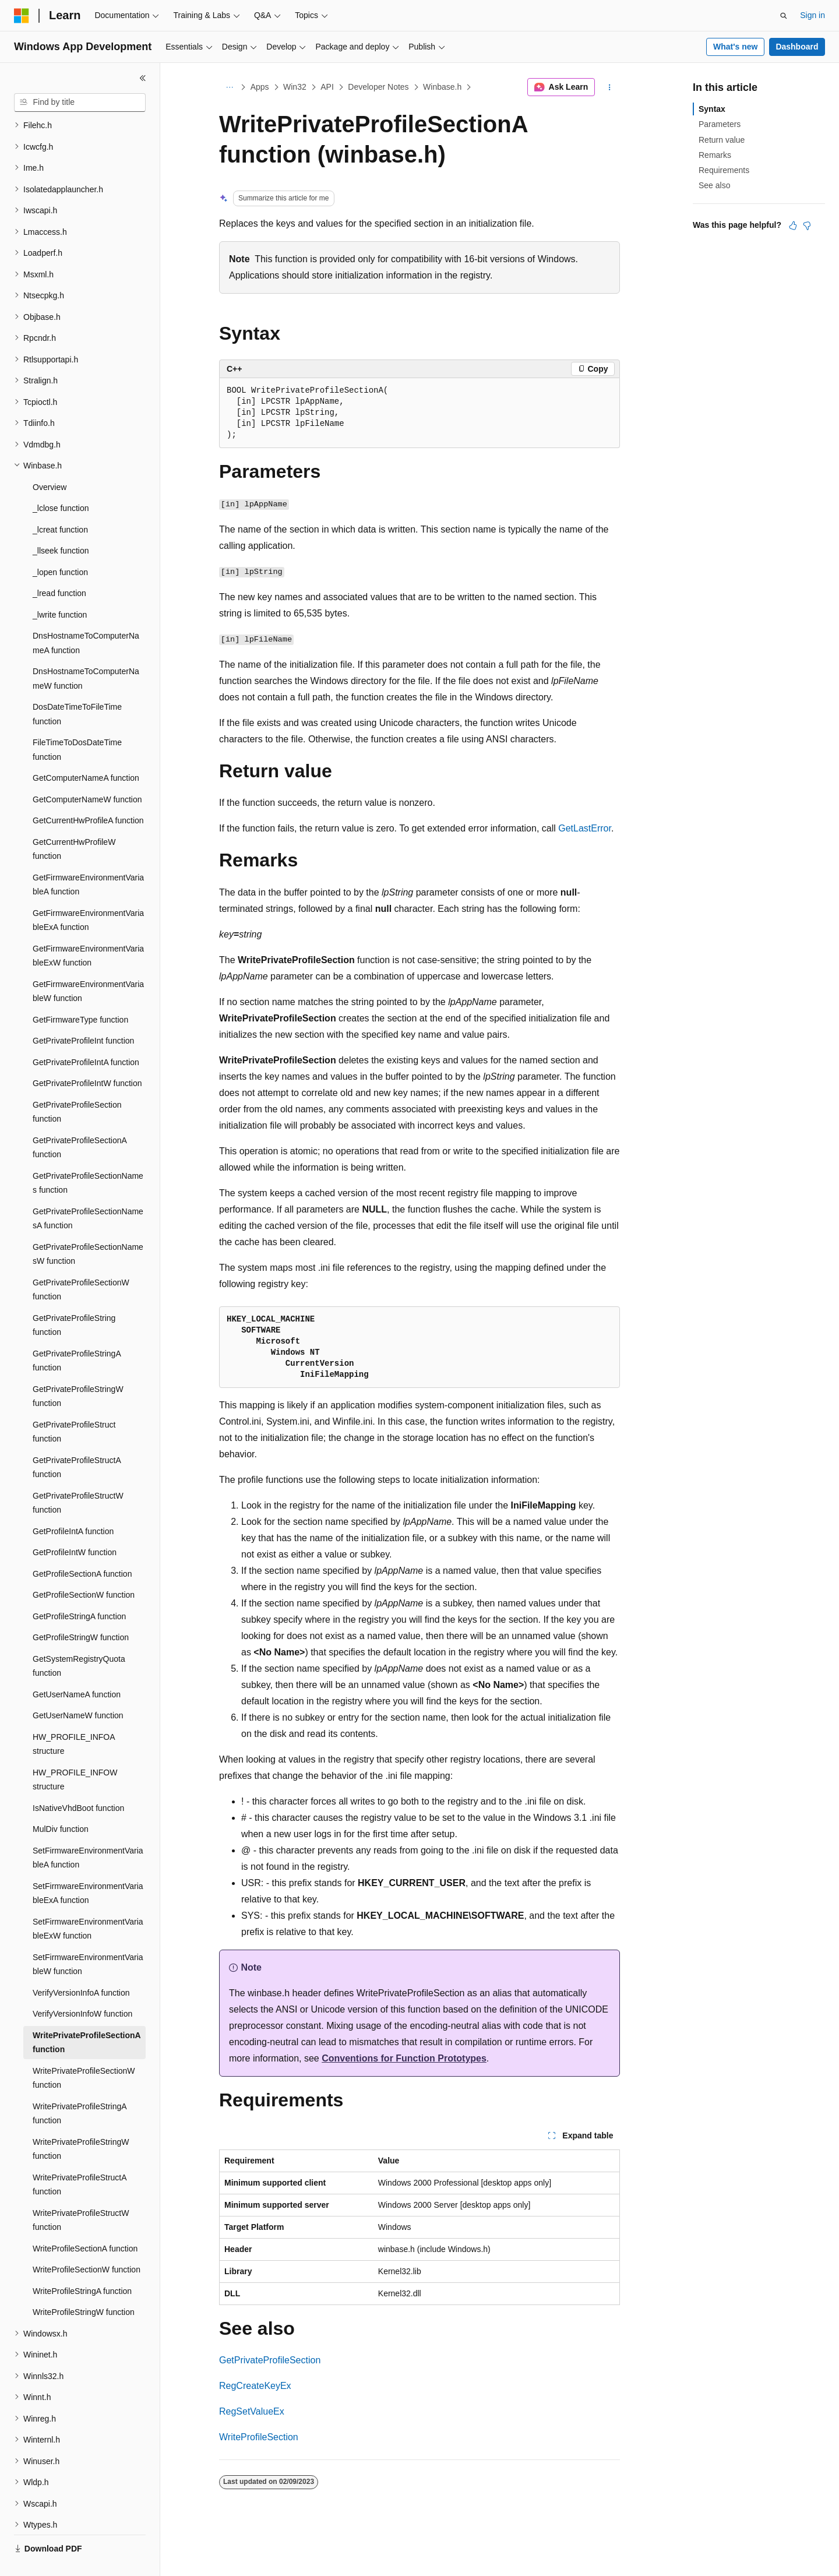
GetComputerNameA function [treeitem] (86, 750)
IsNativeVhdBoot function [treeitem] (78, 1780)
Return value (722, 140)
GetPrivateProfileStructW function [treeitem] (78, 1476)
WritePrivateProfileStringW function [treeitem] (81, 2122)
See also (714, 185)
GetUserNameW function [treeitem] (78, 1688)
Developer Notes (378, 86)
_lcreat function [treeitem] (60, 502)
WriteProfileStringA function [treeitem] (82, 2263)
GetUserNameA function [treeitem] (77, 1667)
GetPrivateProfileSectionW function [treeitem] (81, 1262)
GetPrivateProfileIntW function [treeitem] (87, 1055)
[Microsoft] (21, 15)
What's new (735, 46)
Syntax (712, 109)
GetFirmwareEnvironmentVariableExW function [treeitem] (88, 928)
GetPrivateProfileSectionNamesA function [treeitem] (88, 1191)
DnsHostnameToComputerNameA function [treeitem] (86, 616)
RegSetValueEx (251, 2411)
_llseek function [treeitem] (61, 523)
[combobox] (80, 102)
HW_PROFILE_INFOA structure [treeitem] (74, 1717)
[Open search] (783, 15)
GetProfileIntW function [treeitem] (75, 1525)
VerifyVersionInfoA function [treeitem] (81, 1965)
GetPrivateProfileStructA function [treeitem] (77, 1440)
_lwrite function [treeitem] (60, 587)
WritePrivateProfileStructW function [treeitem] (81, 2193)
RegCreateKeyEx (255, 2386)
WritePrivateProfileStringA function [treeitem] (79, 2086)
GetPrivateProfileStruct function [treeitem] (74, 1404)
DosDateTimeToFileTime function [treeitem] (77, 687)
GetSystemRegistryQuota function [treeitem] (79, 1639)
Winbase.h (442, 86)
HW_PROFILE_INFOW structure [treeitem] (75, 1752)
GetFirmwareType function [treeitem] (80, 992)
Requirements (724, 170)
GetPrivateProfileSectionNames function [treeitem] (88, 1156)
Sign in (812, 15)
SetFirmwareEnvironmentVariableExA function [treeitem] (88, 1866)
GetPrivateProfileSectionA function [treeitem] (79, 1120)
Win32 (294, 86)
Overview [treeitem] (49, 459)
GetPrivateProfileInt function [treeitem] (83, 1013)
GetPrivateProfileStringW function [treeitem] (78, 1369)
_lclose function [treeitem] (61, 480)
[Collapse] (143, 78)
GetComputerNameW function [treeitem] (87, 772)
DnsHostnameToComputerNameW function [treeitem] (86, 651)
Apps (260, 86)
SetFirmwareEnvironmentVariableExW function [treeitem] (88, 1902)
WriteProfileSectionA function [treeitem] (85, 2221)
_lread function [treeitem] (59, 565)
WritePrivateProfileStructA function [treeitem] (79, 2157)
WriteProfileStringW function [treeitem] (84, 2284)
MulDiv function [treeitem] (61, 1801)
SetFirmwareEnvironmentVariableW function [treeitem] (88, 1937)
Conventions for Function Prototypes (404, 2058)
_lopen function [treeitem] (60, 544)
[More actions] (610, 87)
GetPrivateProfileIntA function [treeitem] (86, 1034)
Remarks (715, 155)
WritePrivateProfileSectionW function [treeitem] (84, 2051)
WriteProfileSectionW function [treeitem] (86, 2242)
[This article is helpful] (793, 225)
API (327, 86)
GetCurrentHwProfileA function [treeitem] (88, 793)
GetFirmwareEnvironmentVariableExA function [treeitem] (88, 893)
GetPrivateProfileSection (269, 2360)
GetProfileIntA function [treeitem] (73, 1504)
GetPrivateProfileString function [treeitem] (74, 1298)
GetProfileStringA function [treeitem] (79, 1589)
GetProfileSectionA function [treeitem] (82, 1546)
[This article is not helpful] (807, 225)
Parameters (720, 124)
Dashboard (796, 46)
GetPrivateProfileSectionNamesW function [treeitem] (88, 1227)
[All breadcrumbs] (229, 87)
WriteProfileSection (258, 2437)
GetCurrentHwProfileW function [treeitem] (74, 822)
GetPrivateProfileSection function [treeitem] (77, 1085)
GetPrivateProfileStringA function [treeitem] (77, 1333)
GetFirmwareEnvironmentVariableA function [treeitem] (88, 857)
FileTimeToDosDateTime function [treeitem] (77, 722)
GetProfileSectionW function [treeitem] (84, 1567)
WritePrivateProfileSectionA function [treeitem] (87, 2015)
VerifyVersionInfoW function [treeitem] (82, 1986)
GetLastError (584, 828)
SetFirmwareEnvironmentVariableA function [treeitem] (88, 1830)
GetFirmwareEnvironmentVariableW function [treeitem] (88, 964)
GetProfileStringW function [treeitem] (81, 1610)
